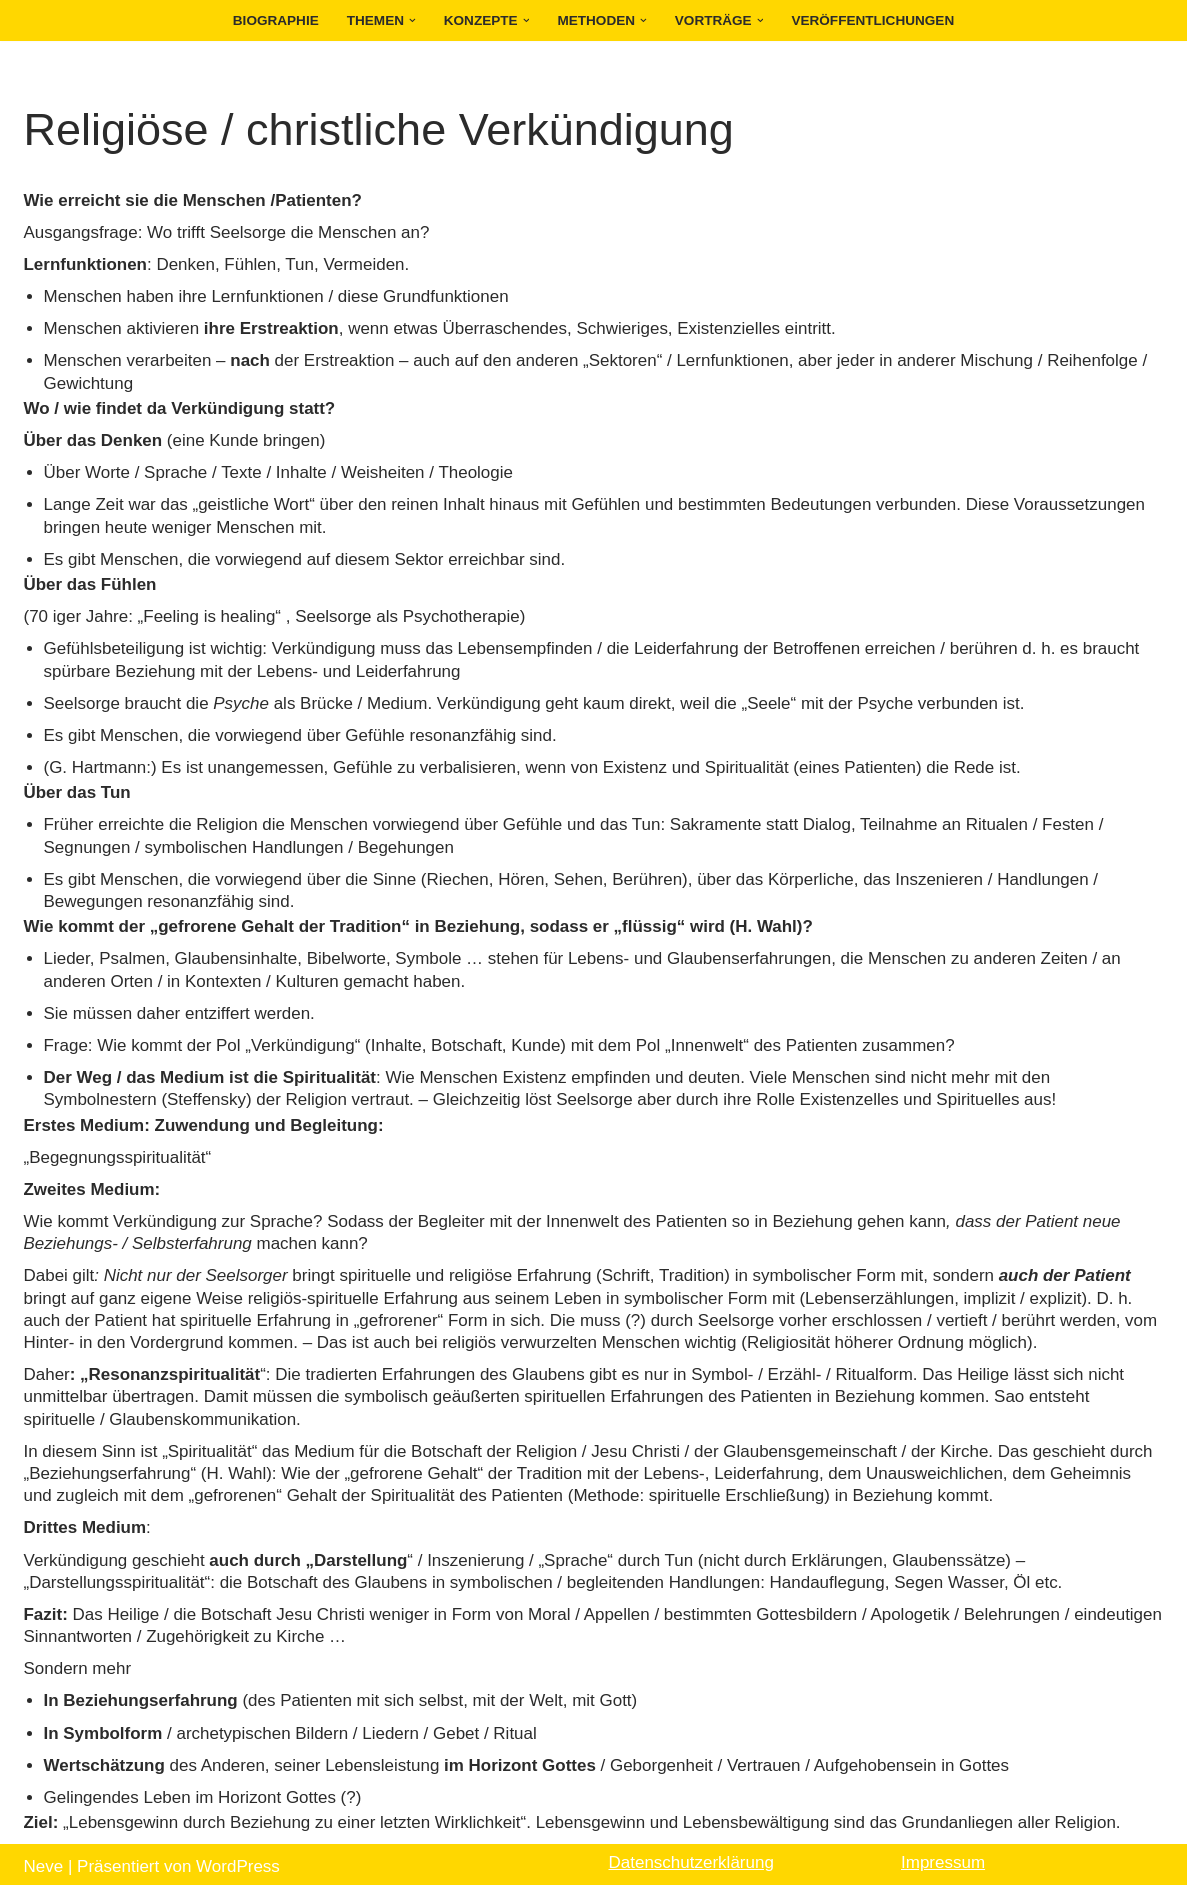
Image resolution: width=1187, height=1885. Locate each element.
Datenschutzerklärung (691, 1857)
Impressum (943, 1857)
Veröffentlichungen (873, 20)
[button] (412, 20)
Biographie (275, 20)
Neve (44, 1861)
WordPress (238, 1861)
